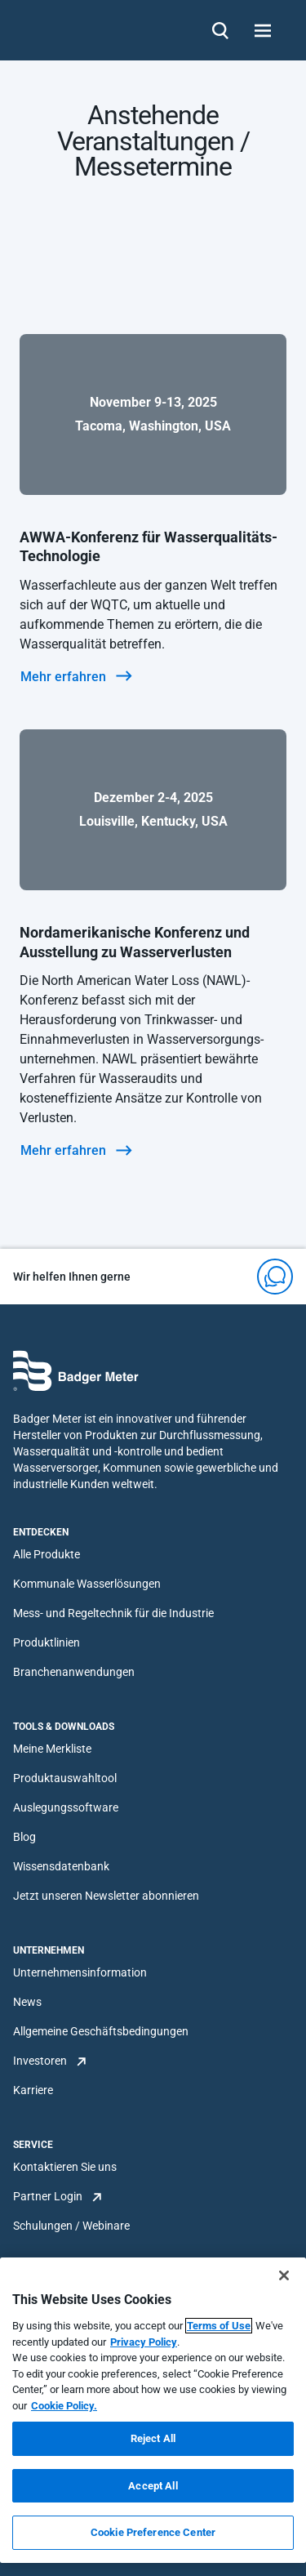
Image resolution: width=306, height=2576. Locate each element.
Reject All (153, 2438)
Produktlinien (46, 1642)
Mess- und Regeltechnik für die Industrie (113, 1613)
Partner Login (47, 2196)
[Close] (284, 2275)
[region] (153, 2410)
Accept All (152, 2486)
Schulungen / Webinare (71, 2225)
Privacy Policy (143, 2342)
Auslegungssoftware (65, 1807)
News (27, 2001)
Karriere (33, 2090)
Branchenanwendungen (74, 1671)
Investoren (40, 2060)
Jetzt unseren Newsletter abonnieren (106, 1895)
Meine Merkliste (52, 1748)
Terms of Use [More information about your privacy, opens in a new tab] (219, 2326)
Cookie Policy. (64, 2406)
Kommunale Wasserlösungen (87, 1583)
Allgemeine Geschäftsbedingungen (100, 2031)
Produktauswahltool (65, 1778)
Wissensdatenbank (61, 1866)
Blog (24, 1836)
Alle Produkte (46, 1554)
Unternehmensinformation (80, 1972)
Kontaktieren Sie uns (65, 2166)
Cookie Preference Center (153, 2532)
